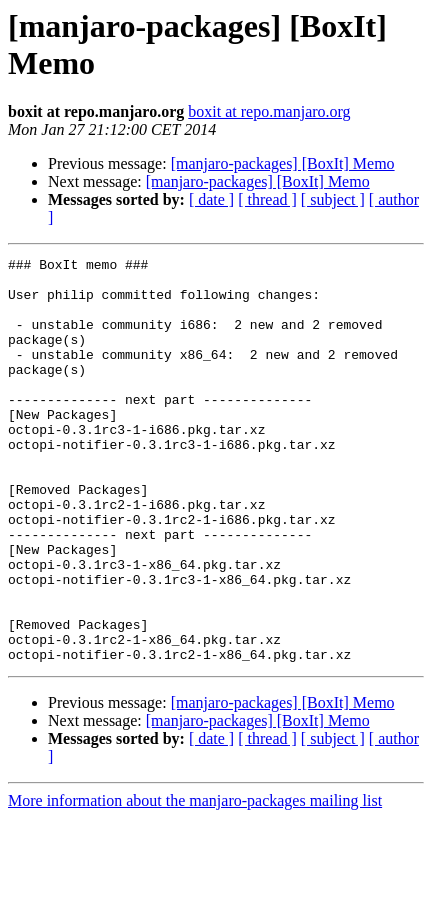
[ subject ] (333, 199)
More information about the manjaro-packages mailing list (195, 881)
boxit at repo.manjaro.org (269, 111)
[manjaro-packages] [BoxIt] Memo (283, 163)
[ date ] (211, 199)
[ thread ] (267, 199)
